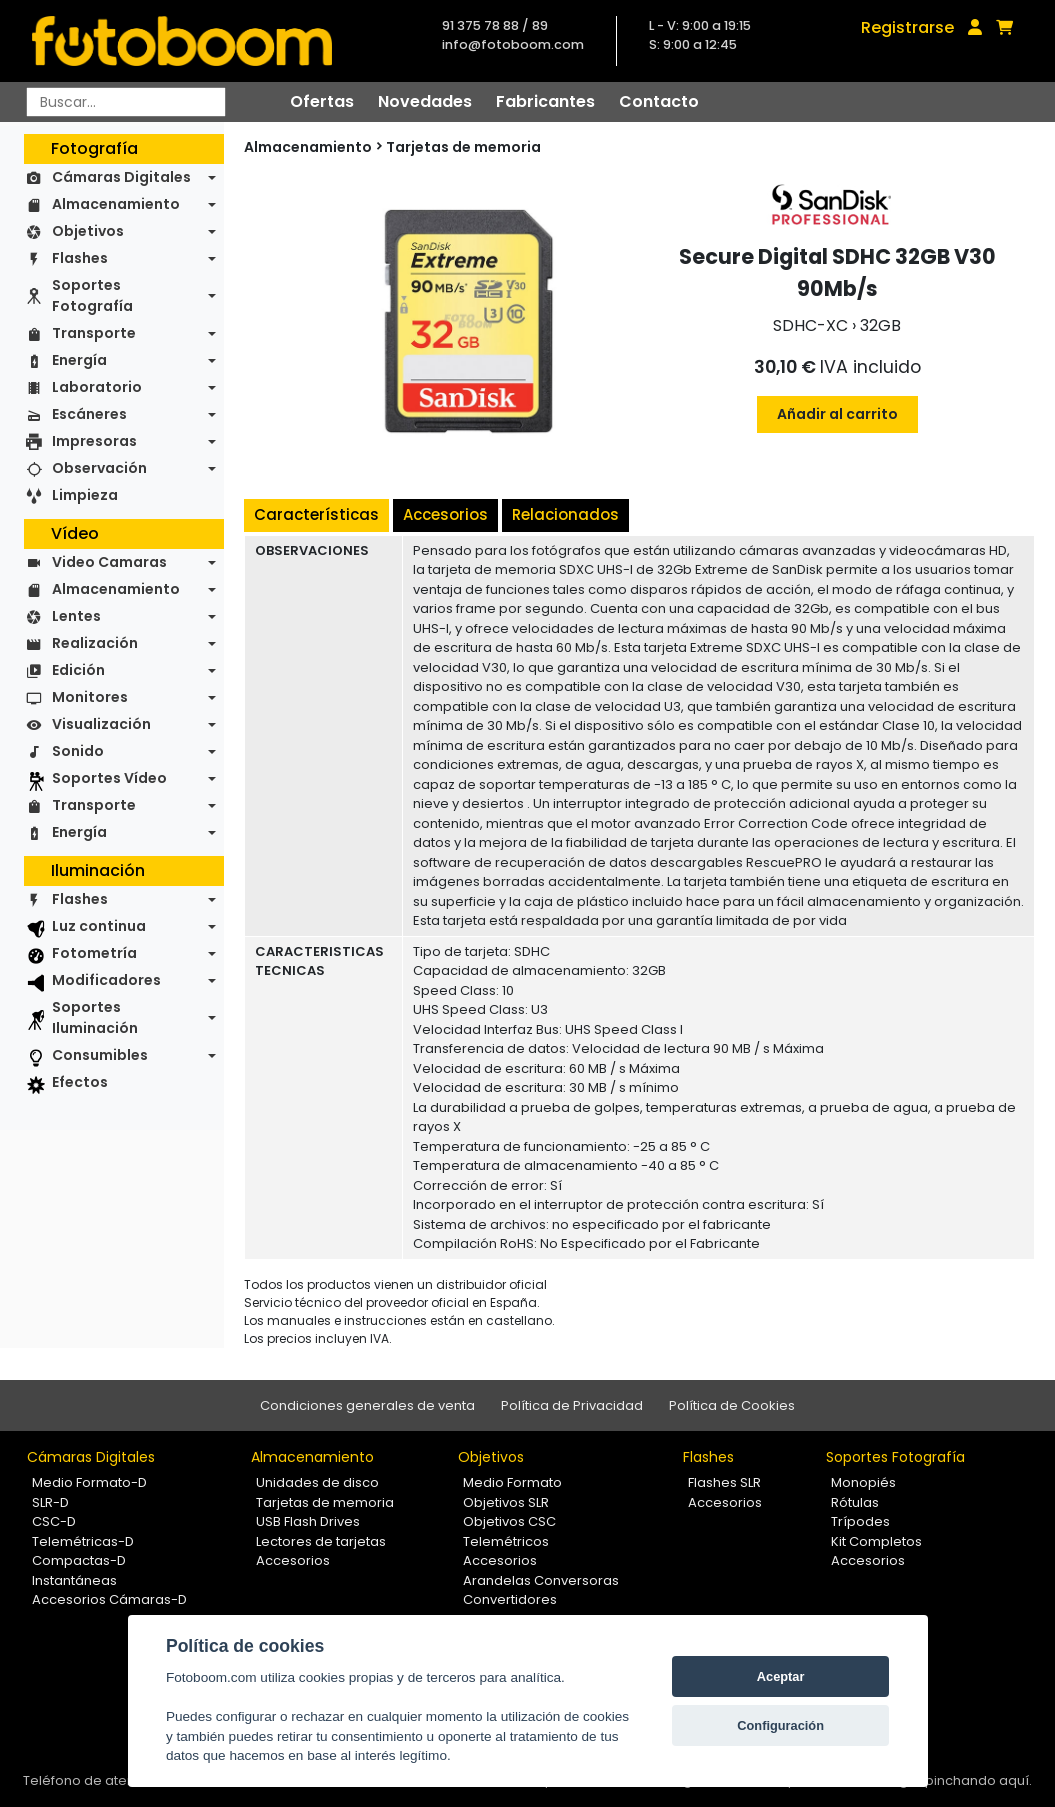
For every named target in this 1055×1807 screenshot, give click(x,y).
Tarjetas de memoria (463, 147)
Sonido (78, 751)
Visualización (101, 724)
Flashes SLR (724, 1482)
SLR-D (50, 1502)
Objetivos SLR (506, 1502)
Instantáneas (74, 1580)
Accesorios (445, 514)
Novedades (425, 101)
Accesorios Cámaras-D (109, 1599)
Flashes (80, 258)
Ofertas (322, 101)
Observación (99, 468)
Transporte (94, 333)
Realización (95, 643)
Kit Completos (876, 1541)
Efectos (80, 1082)
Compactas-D (79, 1560)
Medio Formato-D (89, 1482)
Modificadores (106, 980)
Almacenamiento (116, 204)
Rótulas (855, 1502)
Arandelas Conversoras (541, 1580)
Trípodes (860, 1521)
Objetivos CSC (509, 1521)
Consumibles (100, 1055)
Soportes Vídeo (109, 778)
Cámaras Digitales (121, 177)
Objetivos (88, 231)
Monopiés (863, 1482)
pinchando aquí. (978, 1780)
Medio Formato (512, 1482)
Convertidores (510, 1599)
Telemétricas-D (83, 1541)
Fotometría (94, 953)
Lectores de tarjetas (321, 1541)
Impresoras (94, 441)
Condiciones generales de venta (367, 1405)
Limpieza (85, 495)
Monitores (90, 697)
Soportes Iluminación (95, 1017)
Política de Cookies (732, 1405)
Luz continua (99, 926)
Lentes (76, 616)
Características (316, 514)
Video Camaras (109, 562)
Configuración (780, 1725)
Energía (79, 360)
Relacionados (565, 514)
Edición (78, 670)
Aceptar (781, 1676)
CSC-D (54, 1521)
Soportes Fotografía (92, 295)
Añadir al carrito (837, 414)
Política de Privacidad (572, 1405)
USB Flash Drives (308, 1521)
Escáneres (89, 414)
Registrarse (907, 27)
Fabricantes (545, 101)
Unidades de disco (317, 1482)
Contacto (659, 101)
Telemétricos (506, 1541)
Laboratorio (97, 387)
